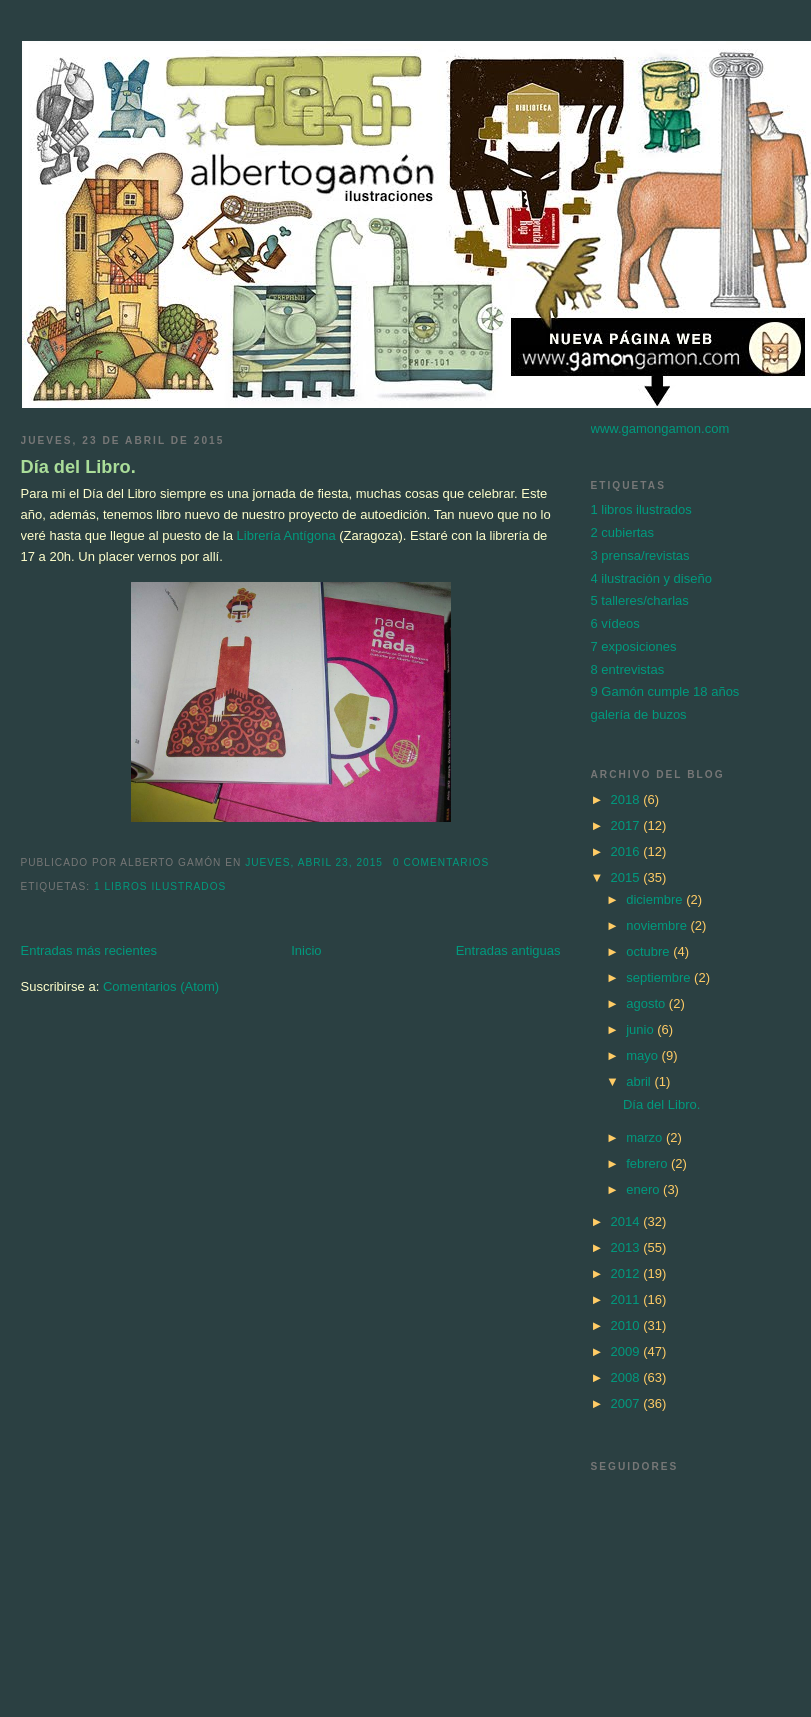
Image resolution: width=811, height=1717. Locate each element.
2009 (627, 1351)
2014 (627, 1221)
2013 (627, 1247)
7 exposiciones (634, 646)
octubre (649, 951)
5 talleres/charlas (640, 600)
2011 (627, 1299)
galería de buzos (639, 714)
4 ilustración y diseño (651, 578)
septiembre (660, 977)
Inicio (306, 950)
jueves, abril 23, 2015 (314, 862)
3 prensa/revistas (640, 555)
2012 (627, 1273)
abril (640, 1081)
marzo (646, 1137)
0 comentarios (441, 862)
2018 (627, 799)
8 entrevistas (628, 669)
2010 (627, 1325)
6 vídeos (615, 623)
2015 (627, 877)
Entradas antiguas (508, 950)
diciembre (656, 899)
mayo (643, 1055)
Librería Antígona (286, 535)
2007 (627, 1403)
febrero (648, 1163)
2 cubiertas (623, 532)
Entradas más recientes (89, 950)
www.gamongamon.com (660, 428)
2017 (627, 825)
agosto (647, 1003)
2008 (627, 1377)
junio (641, 1029)
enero (644, 1189)
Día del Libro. (78, 467)
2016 (627, 851)
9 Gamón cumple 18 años (665, 691)
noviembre (658, 925)
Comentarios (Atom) (161, 986)
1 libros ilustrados (160, 886)
